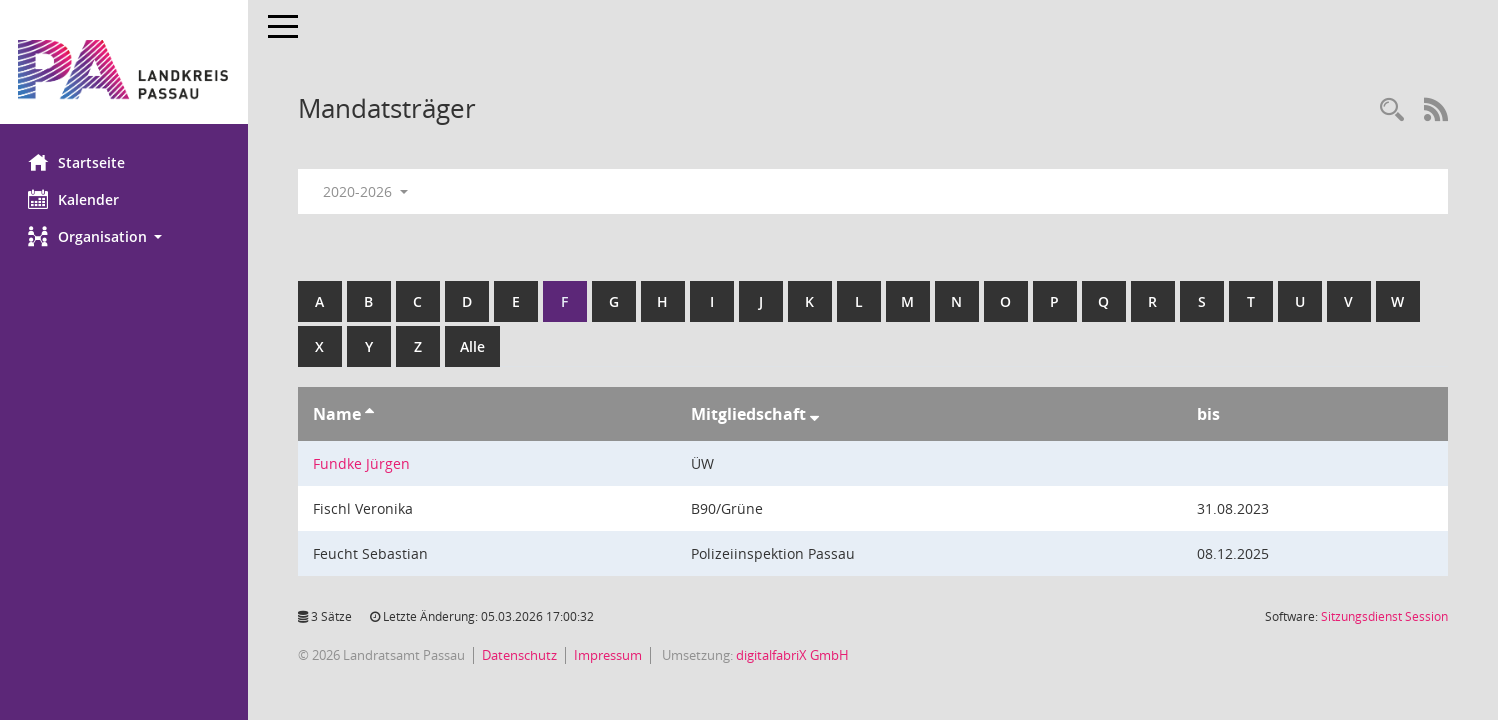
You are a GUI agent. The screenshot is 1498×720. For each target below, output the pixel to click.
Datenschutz (521, 655)
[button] (125, 236)
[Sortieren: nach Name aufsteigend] (371, 414)
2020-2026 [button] (367, 191)
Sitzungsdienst (1384, 616)
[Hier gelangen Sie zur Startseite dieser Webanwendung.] (125, 69)
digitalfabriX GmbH (794, 655)
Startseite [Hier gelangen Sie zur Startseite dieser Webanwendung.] (78, 162)
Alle (474, 346)
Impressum (610, 655)
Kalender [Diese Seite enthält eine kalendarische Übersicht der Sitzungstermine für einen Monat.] (75, 199)
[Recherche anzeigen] (1392, 110)
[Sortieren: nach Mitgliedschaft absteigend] (815, 414)
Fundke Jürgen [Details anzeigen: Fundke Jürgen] (363, 463)
